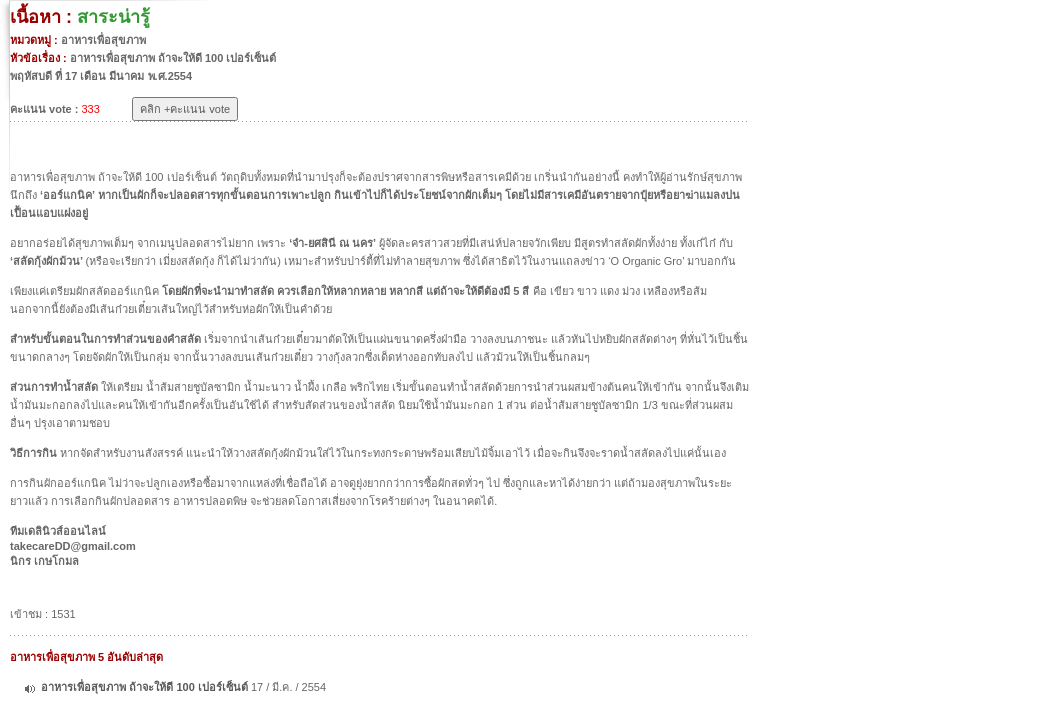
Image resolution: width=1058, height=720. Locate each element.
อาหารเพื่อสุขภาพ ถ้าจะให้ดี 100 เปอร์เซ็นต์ (146, 687)
